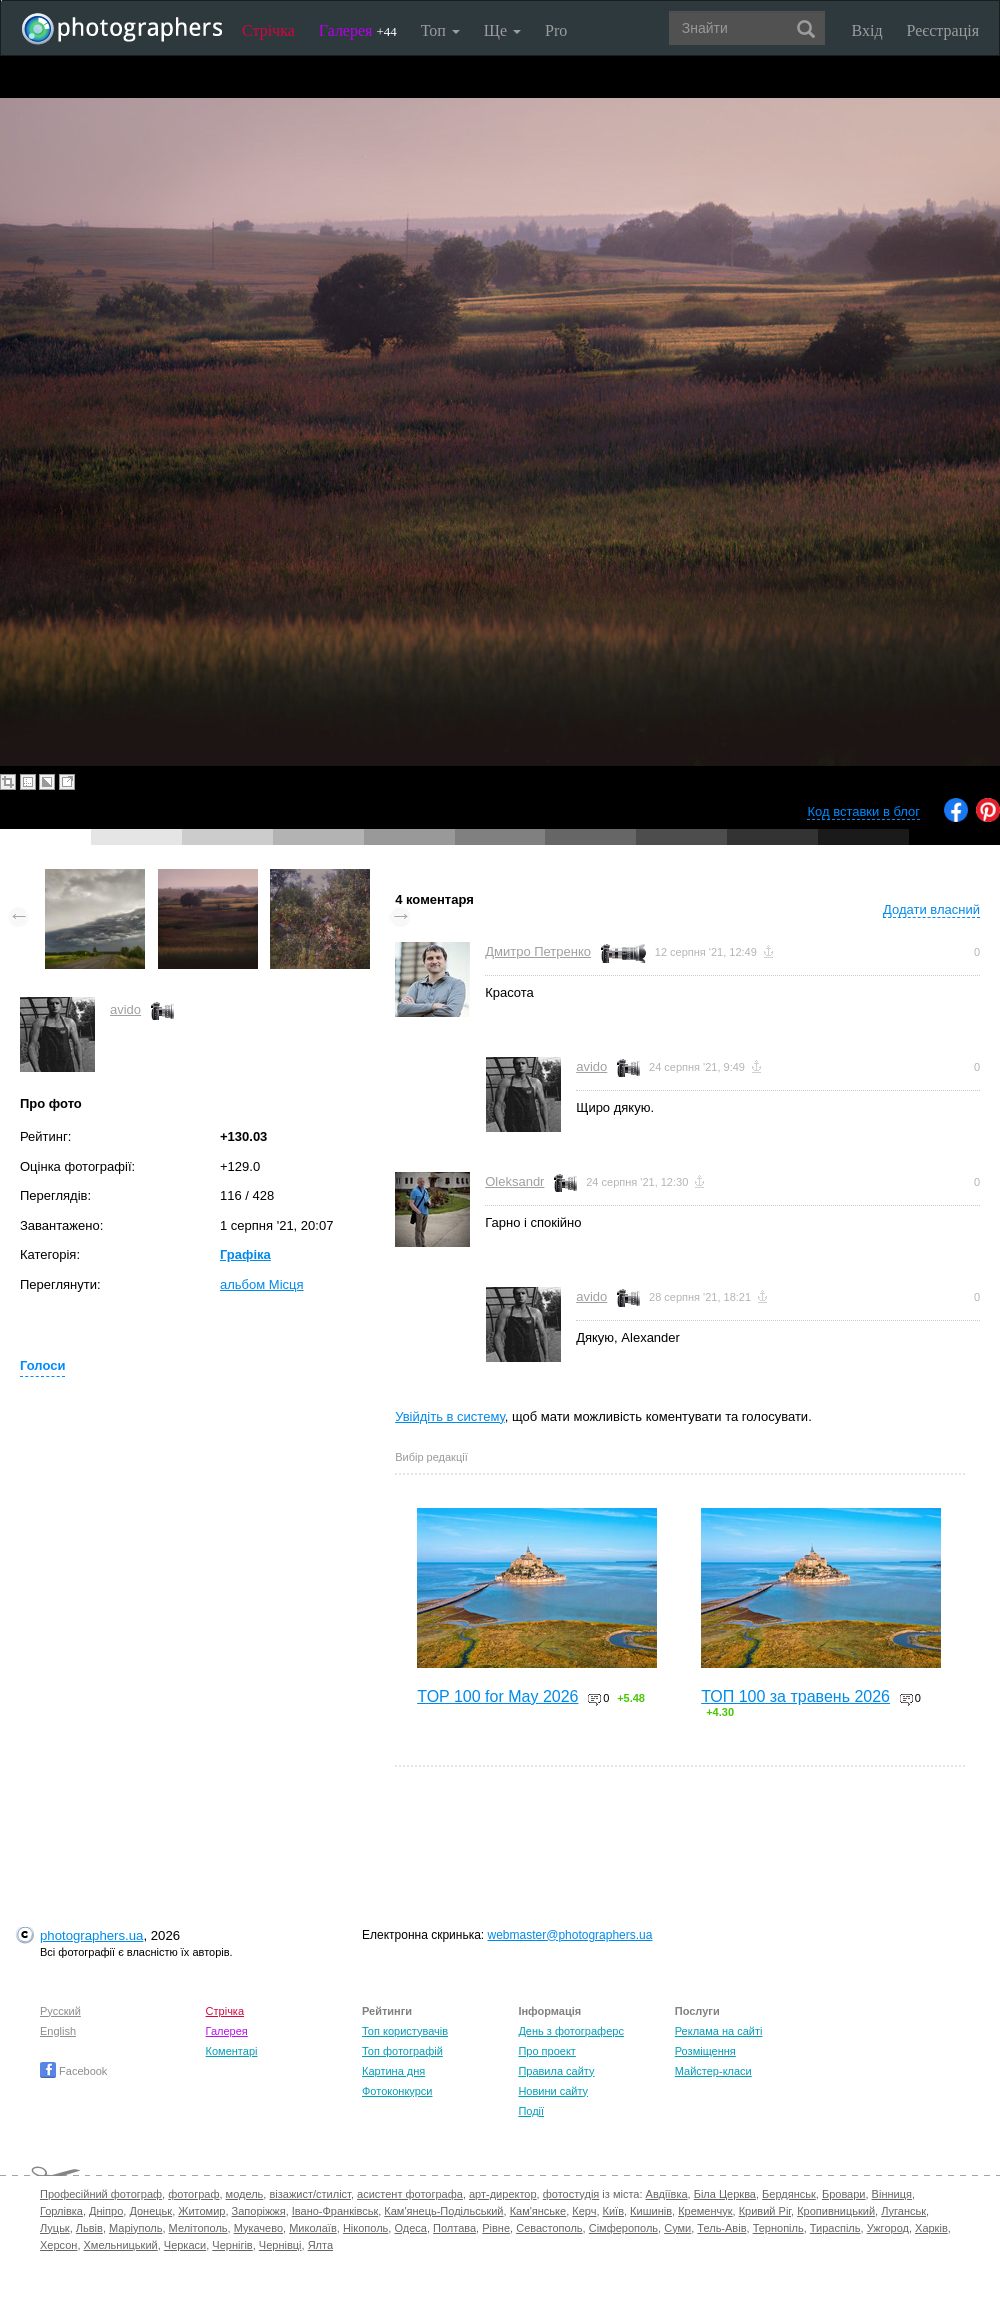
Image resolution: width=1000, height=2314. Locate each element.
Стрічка (268, 30)
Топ (440, 30)
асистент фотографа (410, 2194)
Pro (556, 30)
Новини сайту (553, 2091)
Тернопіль (778, 2228)
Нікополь (365, 2228)
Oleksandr (514, 1181)
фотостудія (571, 2194)
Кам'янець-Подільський (443, 2211)
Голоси (42, 1365)
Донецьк (150, 2211)
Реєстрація (943, 30)
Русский (60, 2011)
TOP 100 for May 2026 (497, 1696)
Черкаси (185, 2245)
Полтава (454, 2228)
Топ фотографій (402, 2051)
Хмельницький (121, 2245)
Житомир (201, 2211)
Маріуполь (135, 2228)
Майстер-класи (713, 2071)
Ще (502, 30)
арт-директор (503, 2194)
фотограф (193, 2194)
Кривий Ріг (765, 2211)
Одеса (410, 2228)
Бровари (844, 2194)
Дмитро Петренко (538, 951)
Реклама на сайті (719, 2031)
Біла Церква (725, 2194)
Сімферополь (623, 2228)
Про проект (546, 2051)
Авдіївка (667, 2194)
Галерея (358, 30)
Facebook (73, 2071)
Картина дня (393, 2071)
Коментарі (232, 2051)
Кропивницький (836, 2211)
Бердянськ (789, 2194)
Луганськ (903, 2211)
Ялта (320, 2245)
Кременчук (705, 2211)
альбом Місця (262, 1284)
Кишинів (651, 2211)
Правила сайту (556, 2071)
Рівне (496, 2228)
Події (531, 2111)
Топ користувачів (405, 2031)
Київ (613, 2211)
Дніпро (106, 2211)
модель (245, 2194)
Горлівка (61, 2211)
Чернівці (280, 2245)
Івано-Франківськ (335, 2211)
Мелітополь (198, 2228)
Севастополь (549, 2228)
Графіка (245, 1254)
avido (125, 1009)
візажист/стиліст (309, 2194)
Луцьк (55, 2228)
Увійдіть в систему (450, 1416)
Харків (931, 2228)
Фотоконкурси (397, 2091)
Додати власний (931, 909)
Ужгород (888, 2228)
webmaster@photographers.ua (570, 1935)
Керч (584, 2211)
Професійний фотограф (101, 2194)
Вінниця (892, 2194)
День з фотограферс (571, 2031)
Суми (677, 2228)
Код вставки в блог (863, 811)
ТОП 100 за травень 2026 (795, 1696)
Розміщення (705, 2051)
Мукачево (258, 2228)
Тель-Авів (721, 2228)
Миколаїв (313, 2228)
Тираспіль (835, 2228)
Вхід (867, 30)
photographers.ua (91, 1935)
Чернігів (232, 2245)
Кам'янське (538, 2211)
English (58, 2031)
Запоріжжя (259, 2211)
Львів (89, 2228)
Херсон (58, 2245)
